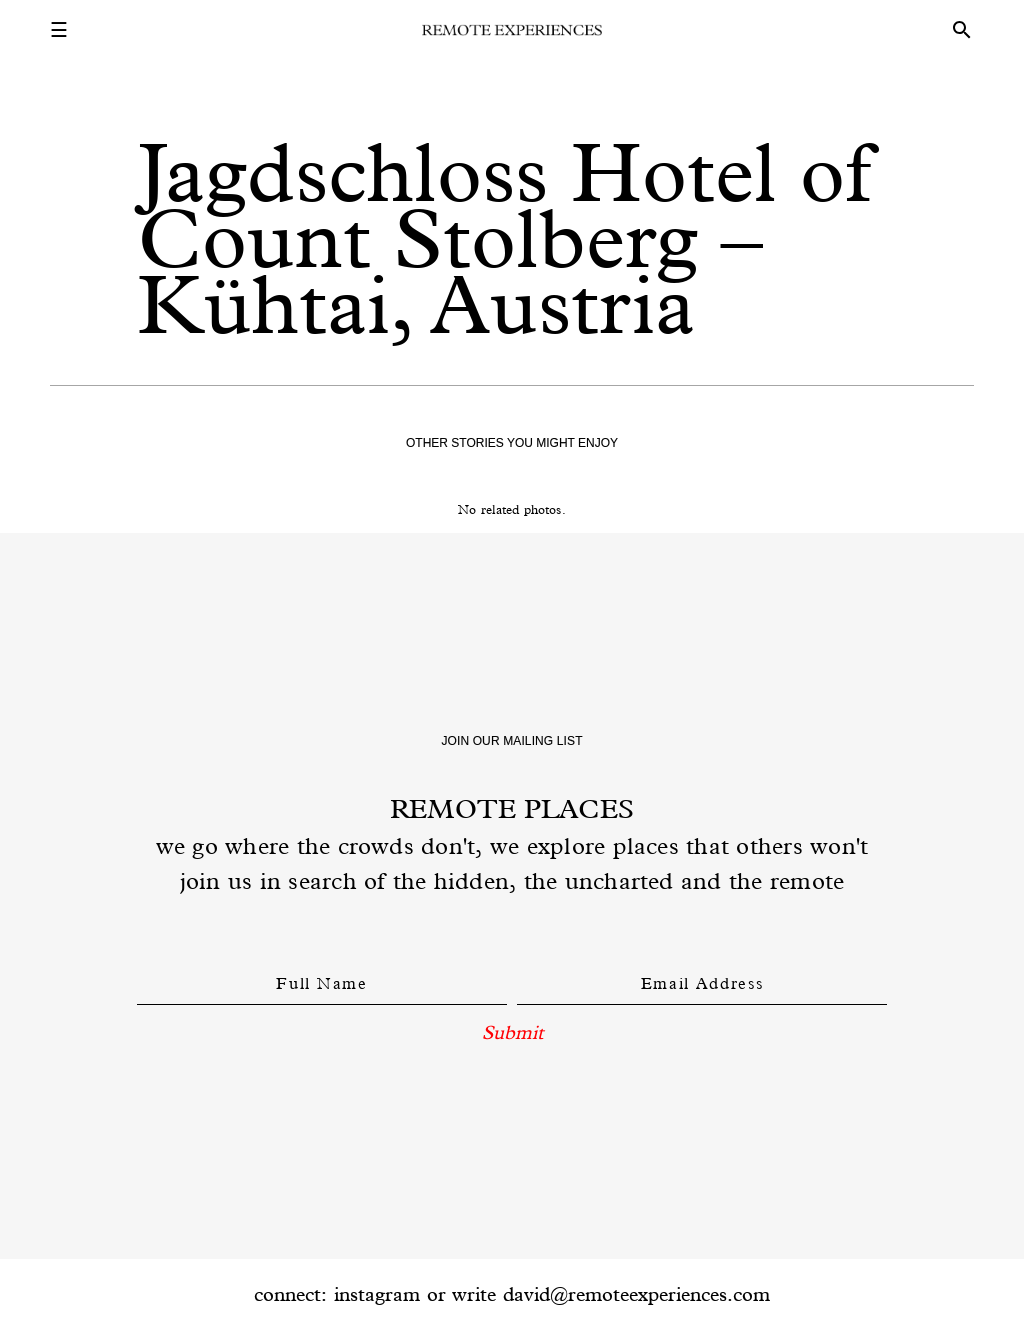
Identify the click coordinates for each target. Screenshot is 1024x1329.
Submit (512, 1032)
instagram (377, 1294)
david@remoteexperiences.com (636, 1294)
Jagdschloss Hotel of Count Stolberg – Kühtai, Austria (504, 238)
